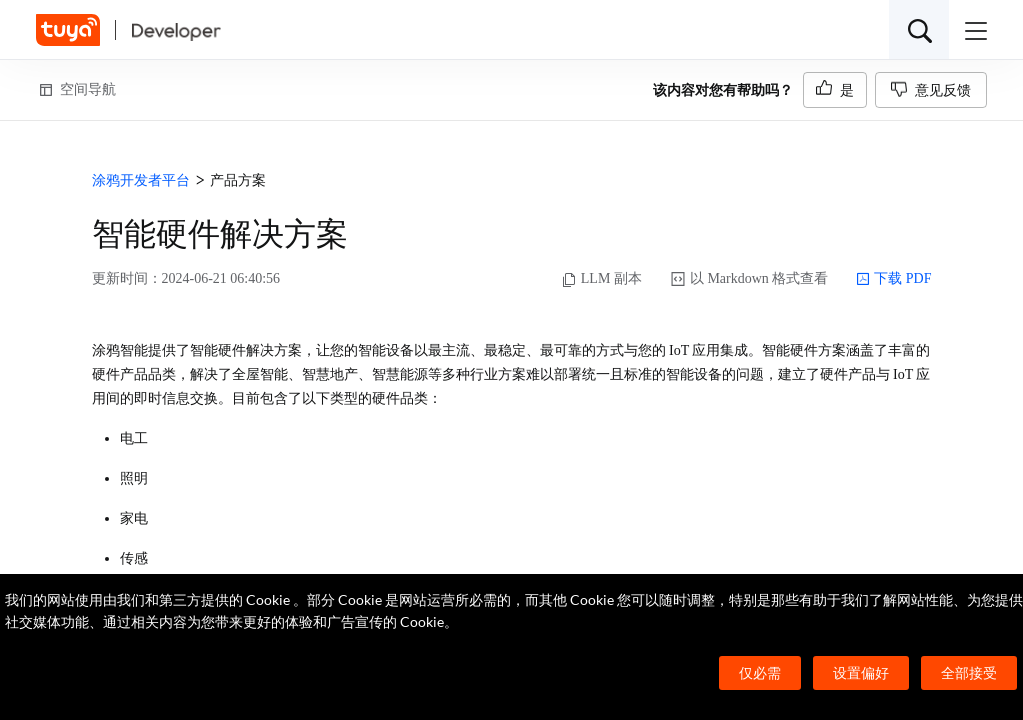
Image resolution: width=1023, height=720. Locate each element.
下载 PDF (893, 279)
